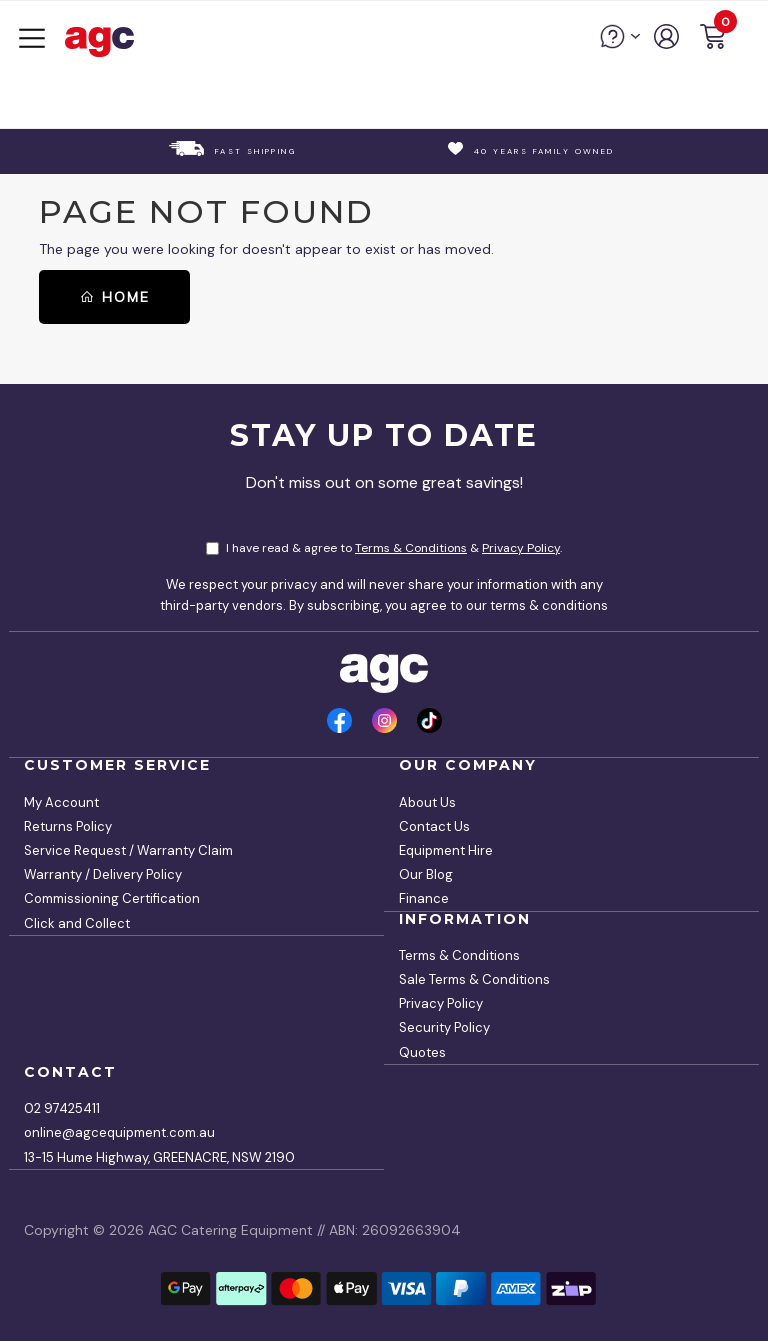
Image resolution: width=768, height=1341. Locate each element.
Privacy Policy (521, 548)
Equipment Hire (446, 850)
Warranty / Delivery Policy (103, 874)
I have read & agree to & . (384, 548)
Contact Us (434, 826)
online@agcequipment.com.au (119, 1132)
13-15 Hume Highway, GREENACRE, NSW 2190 (159, 1157)
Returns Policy (68, 826)
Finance (424, 898)
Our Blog (426, 874)
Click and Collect (77, 923)
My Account (61, 802)
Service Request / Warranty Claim (128, 850)
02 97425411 (62, 1108)
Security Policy (444, 1027)
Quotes (422, 1052)
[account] (667, 44)
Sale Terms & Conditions (474, 979)
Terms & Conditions (411, 548)
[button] (713, 39)
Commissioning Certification (112, 898)
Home (114, 297)
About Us (427, 802)
